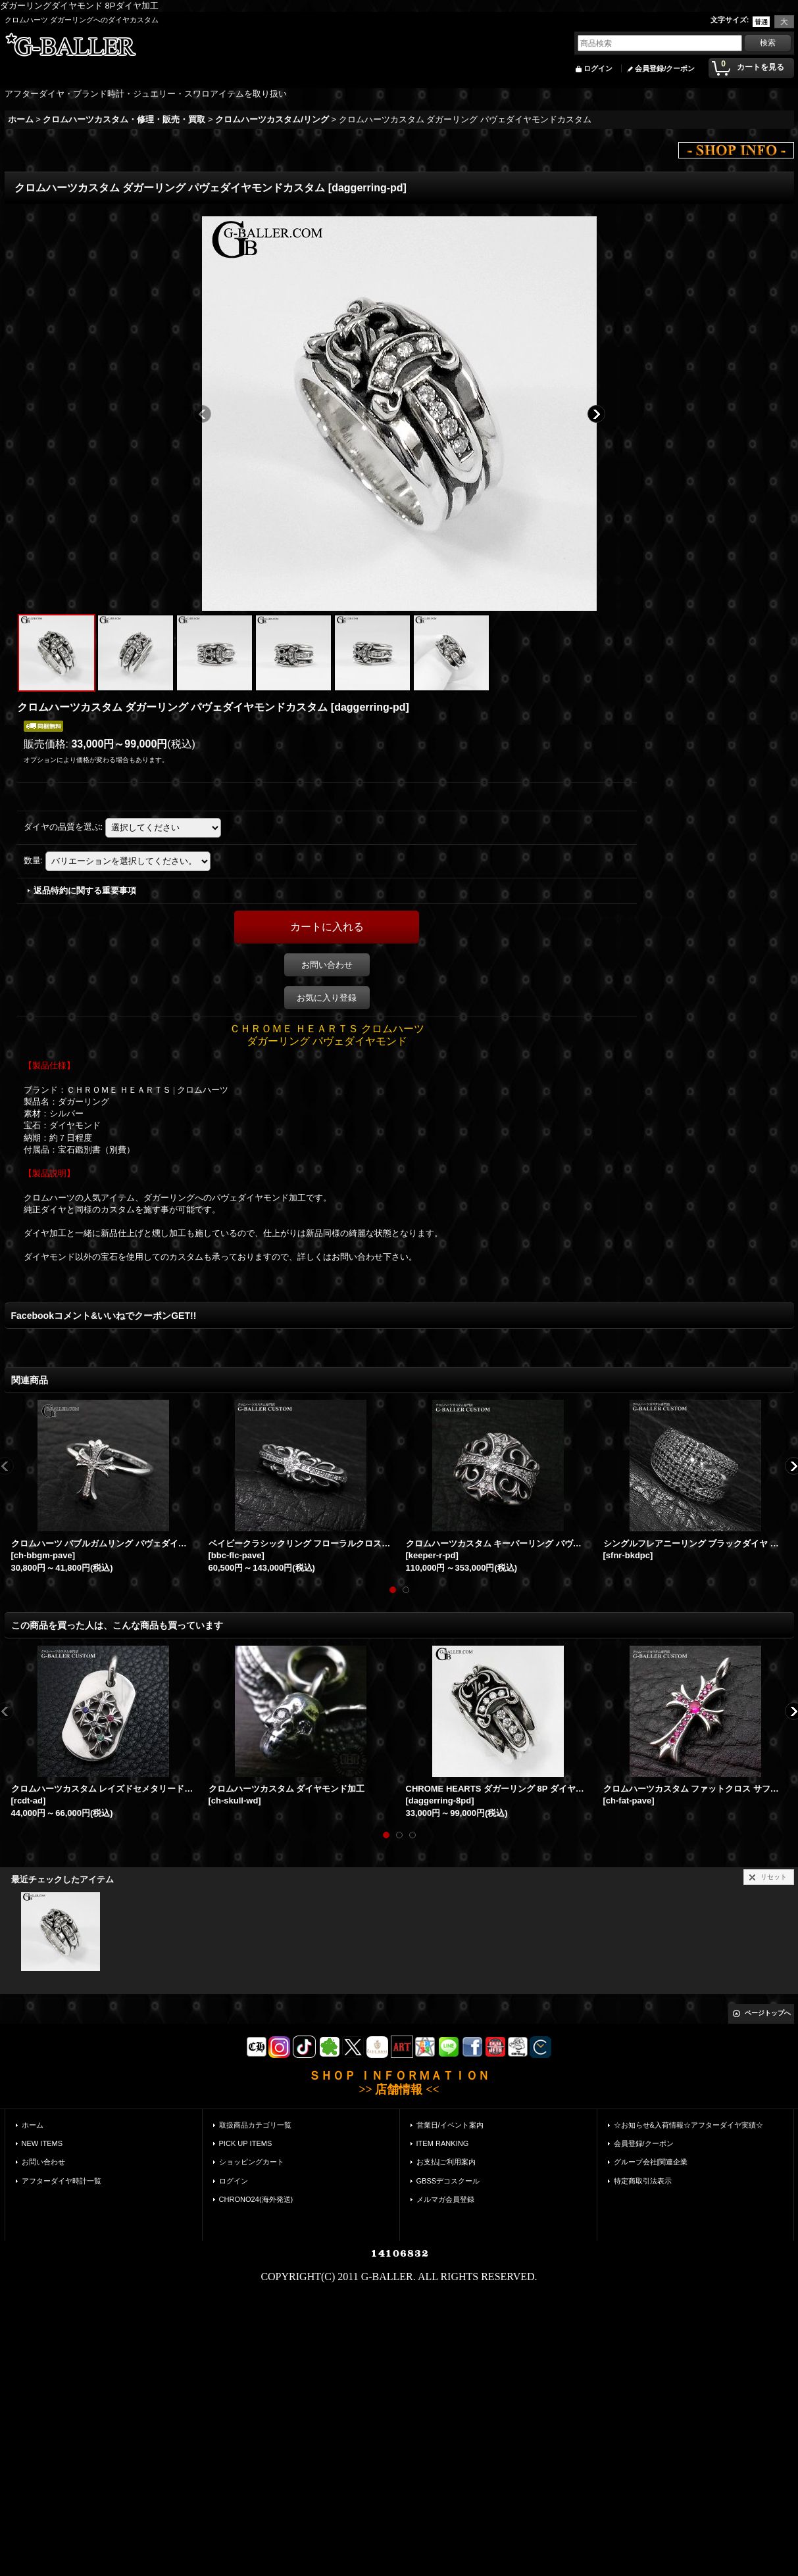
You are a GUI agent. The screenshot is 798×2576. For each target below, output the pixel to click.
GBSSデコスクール (448, 2181)
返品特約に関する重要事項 (85, 890)
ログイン (598, 68)
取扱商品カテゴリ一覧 (255, 2125)
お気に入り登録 (327, 998)
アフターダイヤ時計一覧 (61, 2181)
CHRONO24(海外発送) (256, 2199)
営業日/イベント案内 (450, 2125)
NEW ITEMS (42, 2143)
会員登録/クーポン (665, 68)
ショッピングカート (251, 2162)
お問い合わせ (327, 965)
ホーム (32, 2125)
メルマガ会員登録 (445, 2199)
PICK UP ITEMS (245, 2143)
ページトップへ (768, 2012)
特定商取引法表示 (643, 2181)
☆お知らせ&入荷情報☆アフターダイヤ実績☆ (688, 2125)
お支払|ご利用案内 (446, 2162)
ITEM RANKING (442, 2143)
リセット (774, 1876)
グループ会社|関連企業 (651, 2162)
